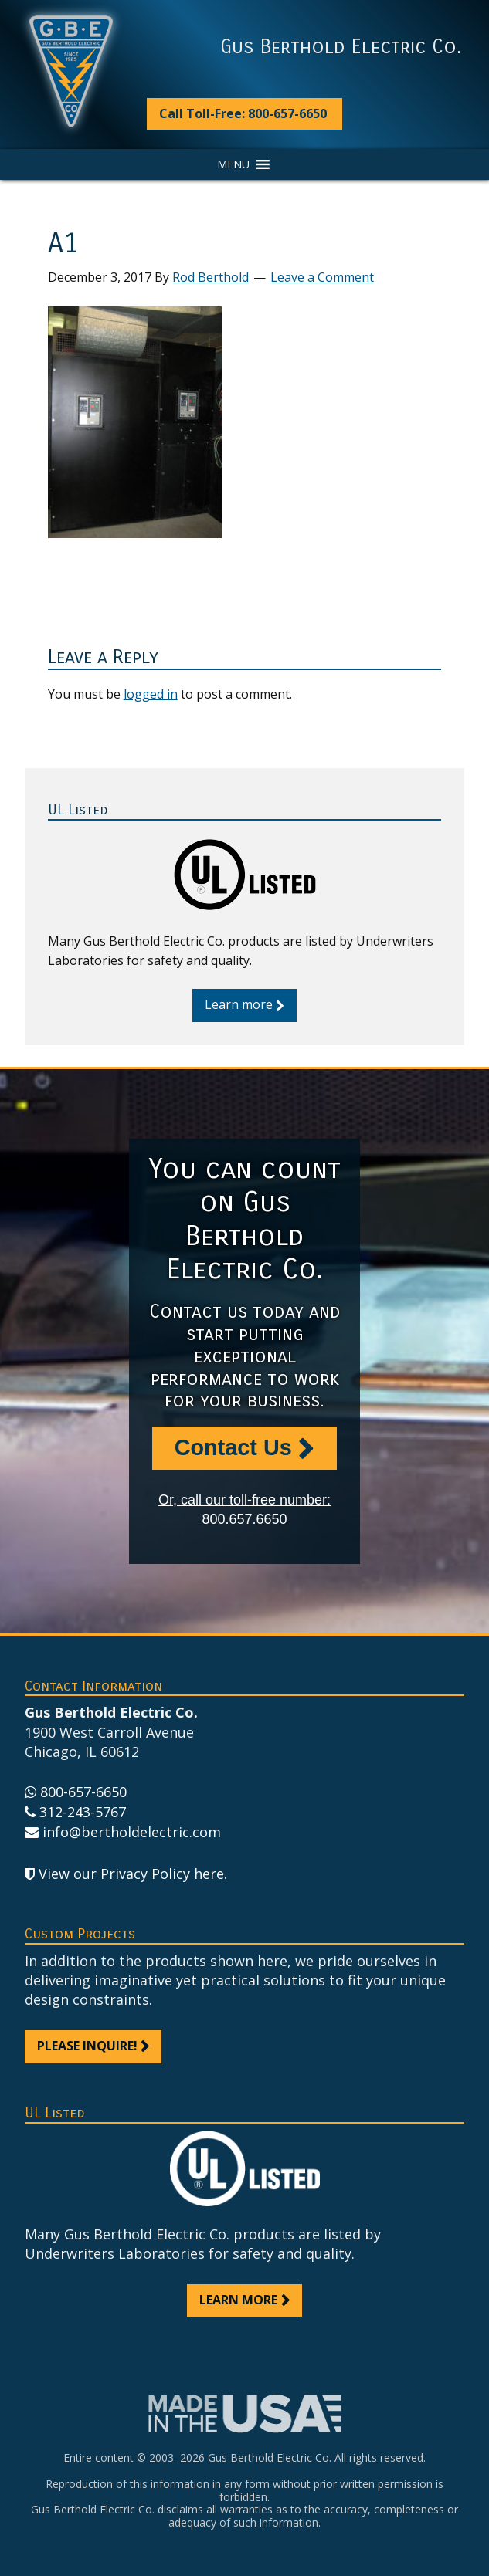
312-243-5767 (82, 1812)
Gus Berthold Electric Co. (340, 47)
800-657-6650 (83, 1791)
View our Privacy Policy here (131, 1873)
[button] (233, 164)
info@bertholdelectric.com (131, 1832)
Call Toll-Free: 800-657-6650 (243, 113)
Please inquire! (87, 2045)
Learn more (239, 1004)
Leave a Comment (322, 277)
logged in (151, 693)
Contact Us (233, 1447)
